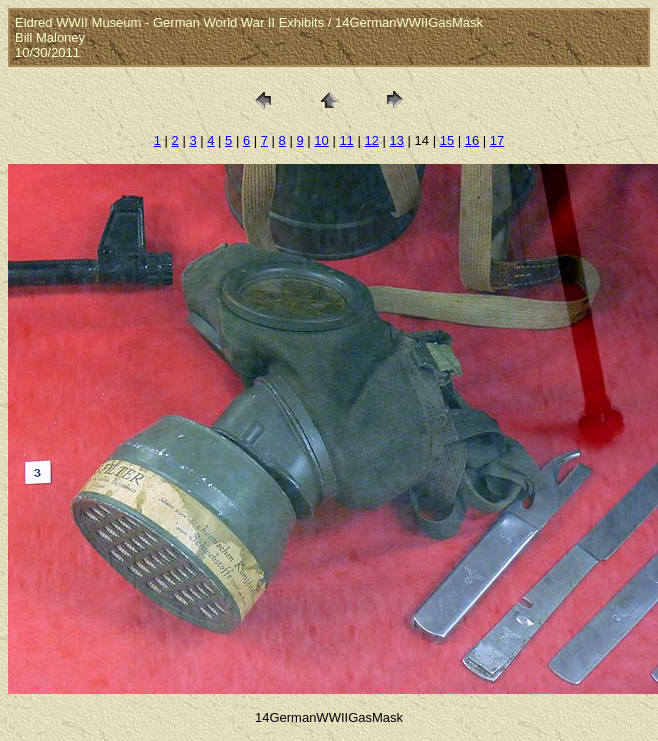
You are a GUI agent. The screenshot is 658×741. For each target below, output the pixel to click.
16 (472, 140)
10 (321, 140)
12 (371, 140)
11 (346, 140)
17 (497, 140)
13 (397, 140)
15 (447, 140)
